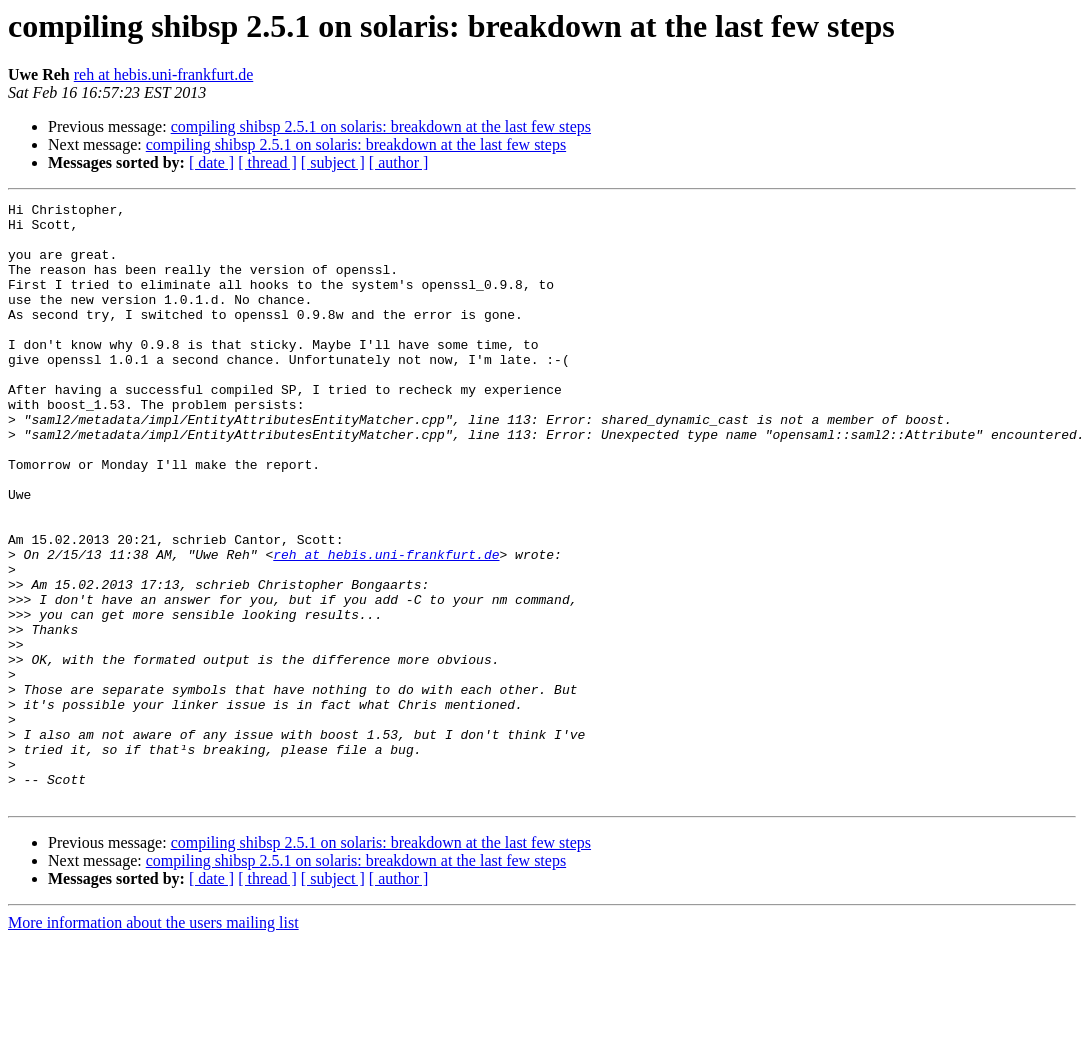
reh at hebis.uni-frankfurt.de (163, 74)
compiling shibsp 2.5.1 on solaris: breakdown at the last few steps (381, 126)
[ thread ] (267, 162)
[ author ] (399, 162)
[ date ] (211, 162)
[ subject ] (333, 162)
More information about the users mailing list (153, 1042)
